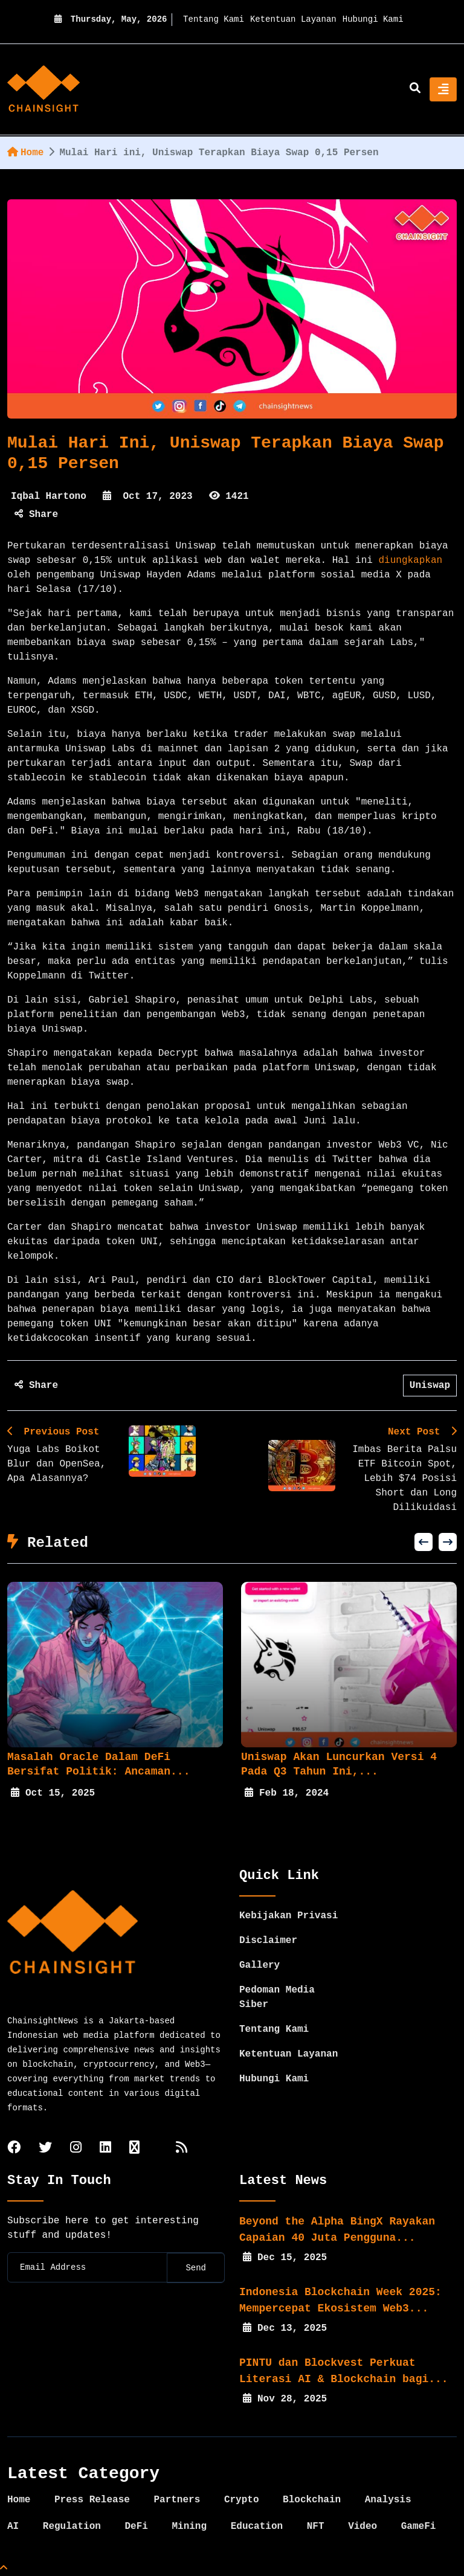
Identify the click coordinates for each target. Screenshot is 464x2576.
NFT (315, 2526)
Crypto (241, 2499)
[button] (423, 1542)
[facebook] (14, 2148)
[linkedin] (105, 2148)
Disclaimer (268, 1940)
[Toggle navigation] (443, 89)
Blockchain (312, 2499)
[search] (415, 89)
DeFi (135, 2526)
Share (36, 514)
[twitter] (45, 2148)
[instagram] (76, 2148)
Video (362, 2526)
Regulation (72, 2526)
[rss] (181, 2148)
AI (13, 2526)
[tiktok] (134, 2148)
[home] (43, 89)
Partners (176, 2499)
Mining (189, 2526)
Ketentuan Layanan (293, 19)
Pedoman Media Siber (277, 1997)
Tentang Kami (213, 19)
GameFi (418, 2526)
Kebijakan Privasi (288, 1915)
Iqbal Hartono (48, 496)
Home (25, 152)
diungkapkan (411, 560)
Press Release (92, 2499)
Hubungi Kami (373, 19)
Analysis (388, 2499)
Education (257, 2526)
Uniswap (430, 1385)
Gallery (259, 1965)
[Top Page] (3, 2568)
